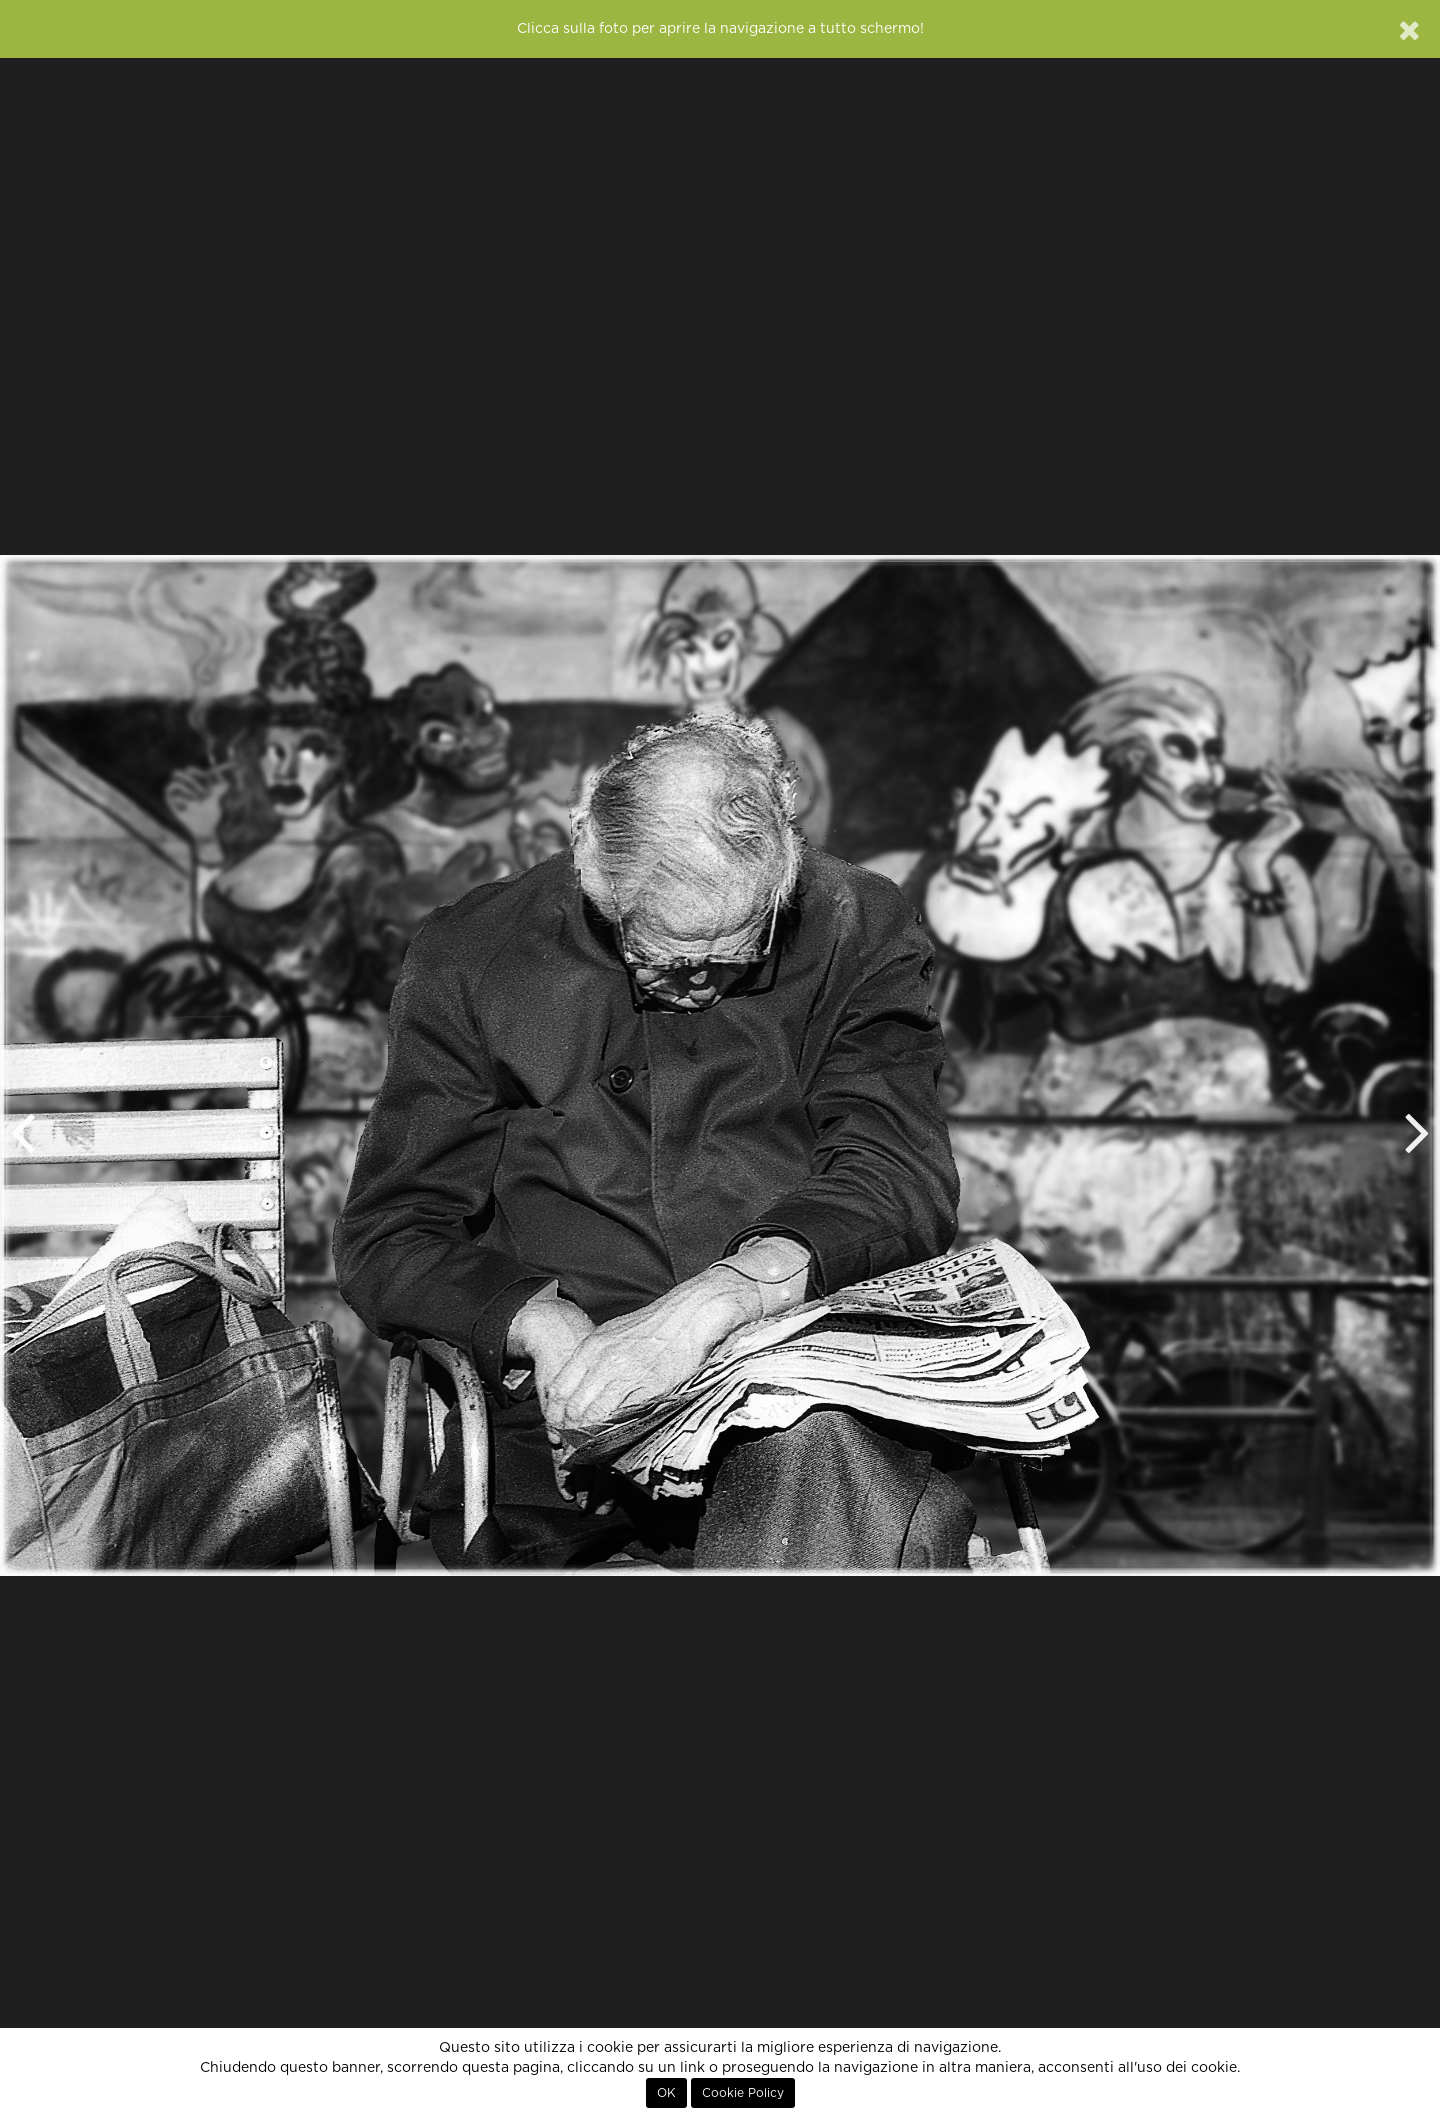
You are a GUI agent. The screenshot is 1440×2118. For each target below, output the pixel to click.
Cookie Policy (743, 2093)
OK (666, 2093)
